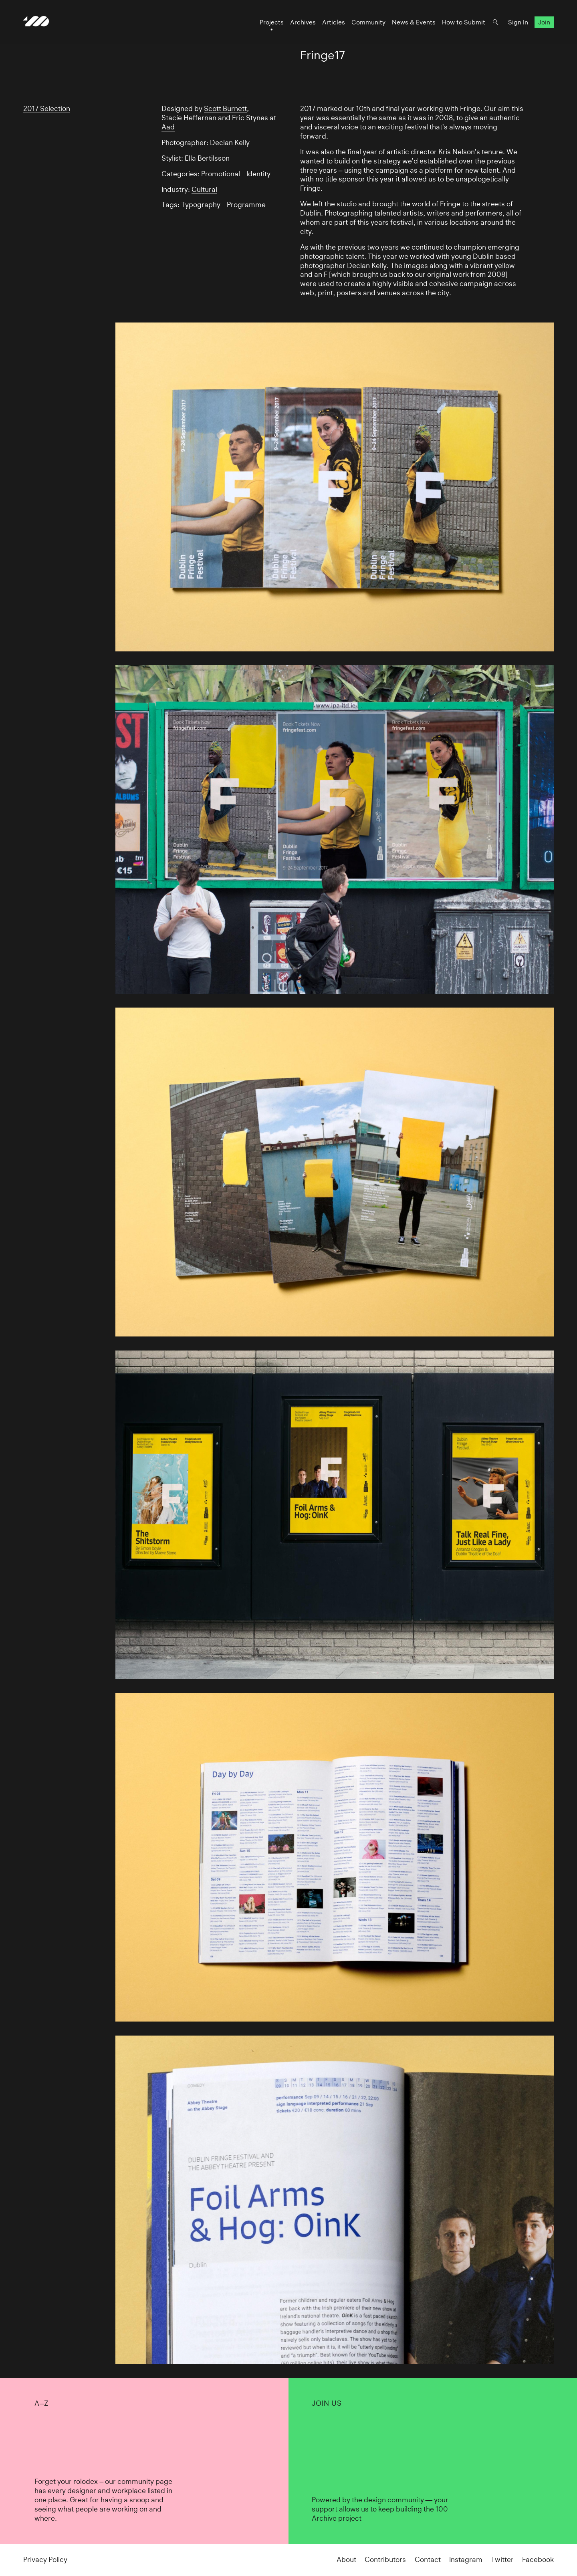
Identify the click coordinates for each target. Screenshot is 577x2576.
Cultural (204, 189)
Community (368, 22)
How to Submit (463, 22)
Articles (333, 22)
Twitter (502, 2560)
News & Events (413, 22)
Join (544, 22)
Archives (302, 22)
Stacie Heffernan (188, 118)
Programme (246, 205)
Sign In (518, 22)
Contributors (385, 2560)
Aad (168, 127)
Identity (258, 174)
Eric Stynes (250, 118)
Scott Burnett (225, 109)
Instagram (465, 2560)
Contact (428, 2560)
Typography (200, 205)
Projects (271, 22)
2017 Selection (46, 109)
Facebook (538, 2560)
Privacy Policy (45, 2560)
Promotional (220, 174)
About (346, 2560)
